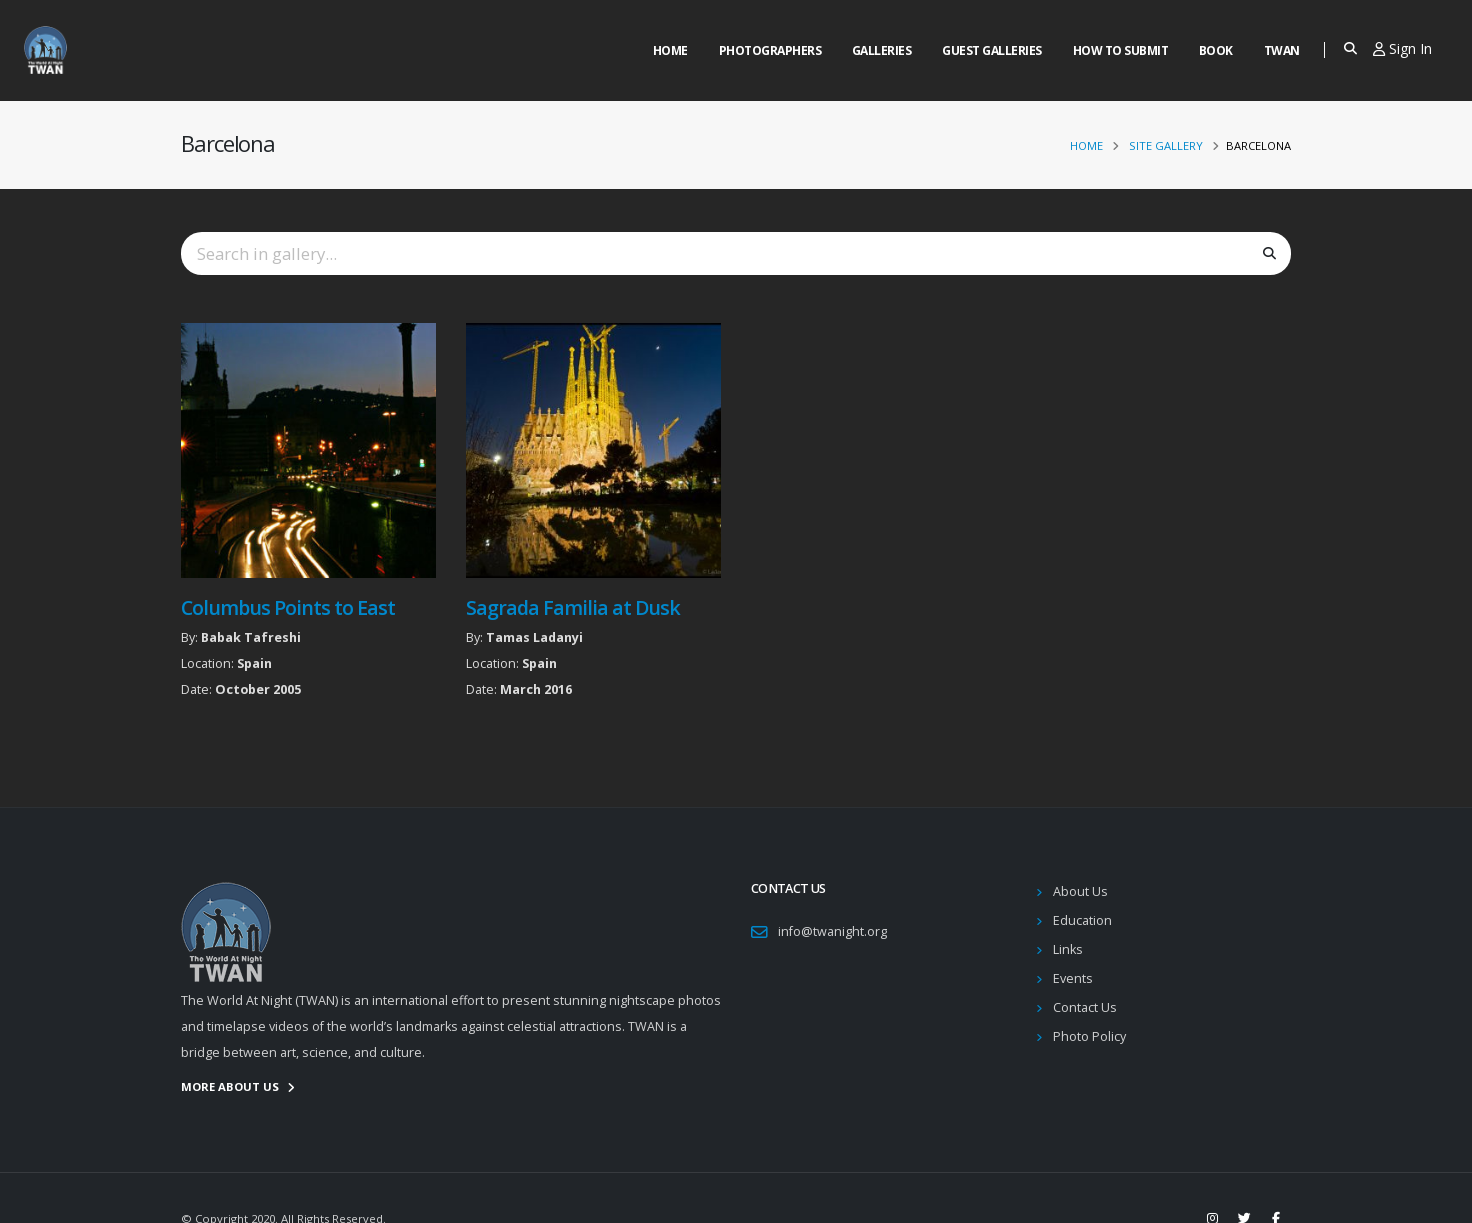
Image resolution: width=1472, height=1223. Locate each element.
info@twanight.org (832, 931)
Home (670, 50)
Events (1073, 978)
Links (1068, 949)
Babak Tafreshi (251, 637)
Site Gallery (1166, 145)
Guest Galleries (992, 50)
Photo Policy (1089, 1036)
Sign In (1402, 48)
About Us (1080, 891)
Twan (1282, 50)
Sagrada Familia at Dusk (573, 607)
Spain (254, 663)
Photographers (770, 50)
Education (1082, 920)
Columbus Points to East (288, 607)
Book (1216, 50)
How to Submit (1121, 50)
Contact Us (1085, 1007)
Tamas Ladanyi (534, 637)
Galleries (882, 50)
